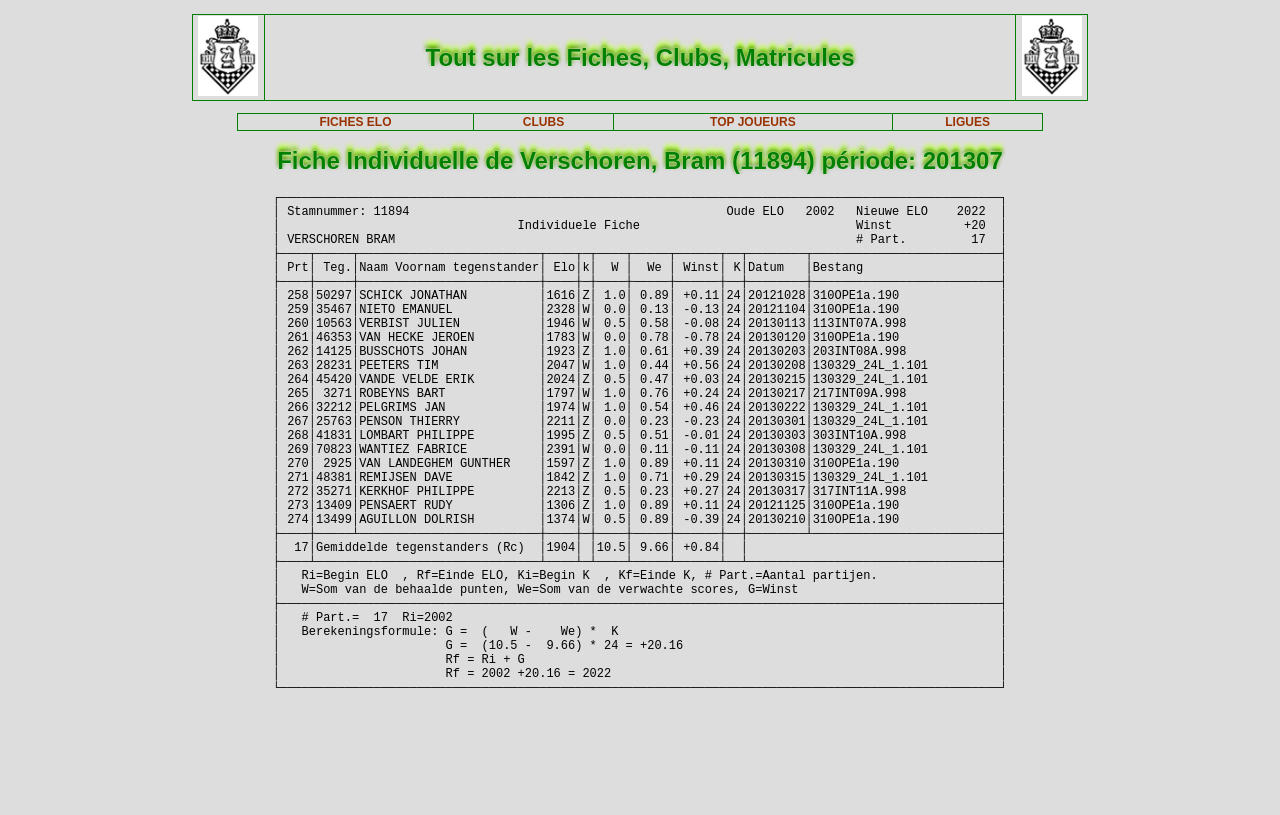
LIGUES (967, 122)
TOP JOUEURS (753, 122)
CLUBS (543, 122)
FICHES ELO (355, 122)
